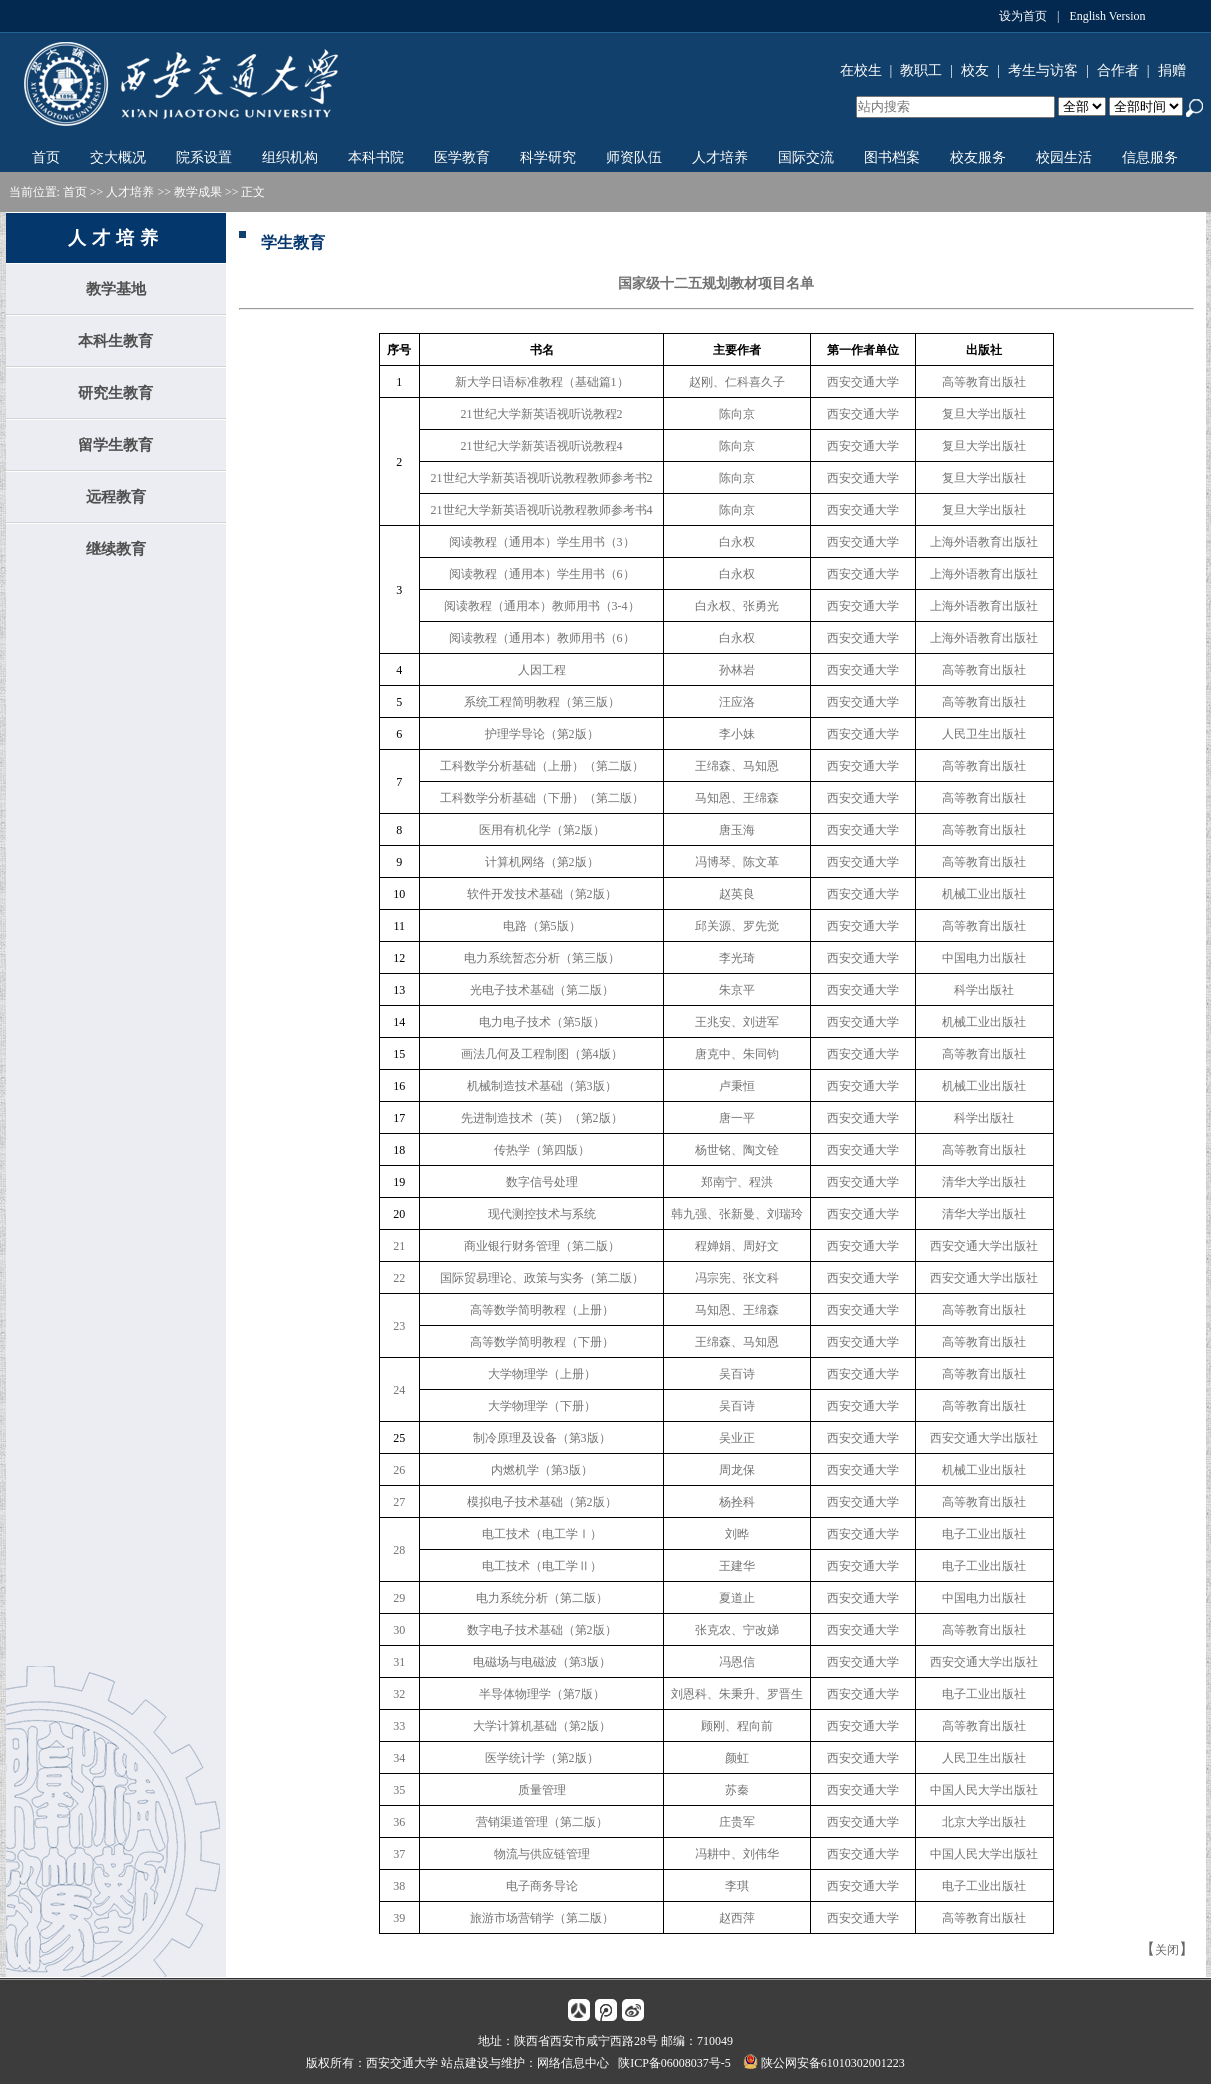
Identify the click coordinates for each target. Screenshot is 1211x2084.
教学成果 (198, 192)
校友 (975, 70)
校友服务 (978, 157)
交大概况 (118, 157)
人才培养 (720, 157)
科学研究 (548, 157)
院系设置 (204, 157)
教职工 (921, 70)
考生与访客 (1043, 70)
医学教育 (462, 157)
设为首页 (1023, 16)
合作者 (1118, 70)
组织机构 (290, 157)
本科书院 (376, 157)
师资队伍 (634, 157)
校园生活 (1064, 157)
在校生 (861, 70)
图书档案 (892, 157)
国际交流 (806, 157)
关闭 (1167, 1950)
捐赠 (1172, 70)
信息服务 (1150, 157)
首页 (46, 157)
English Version (1107, 16)
